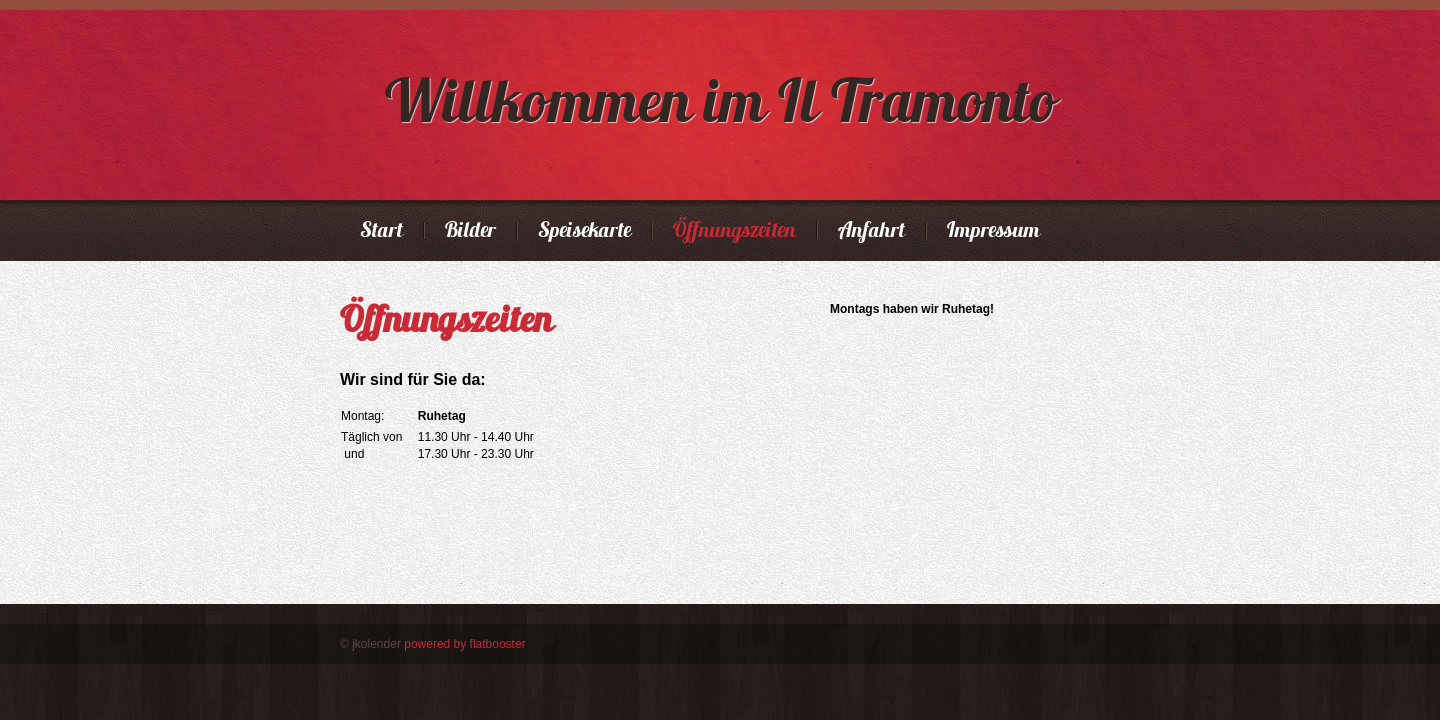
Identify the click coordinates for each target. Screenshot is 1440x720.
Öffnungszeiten (734, 230)
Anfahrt (871, 230)
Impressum (993, 230)
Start (381, 230)
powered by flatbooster (464, 644)
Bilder (470, 230)
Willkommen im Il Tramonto (720, 100)
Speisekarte (584, 230)
